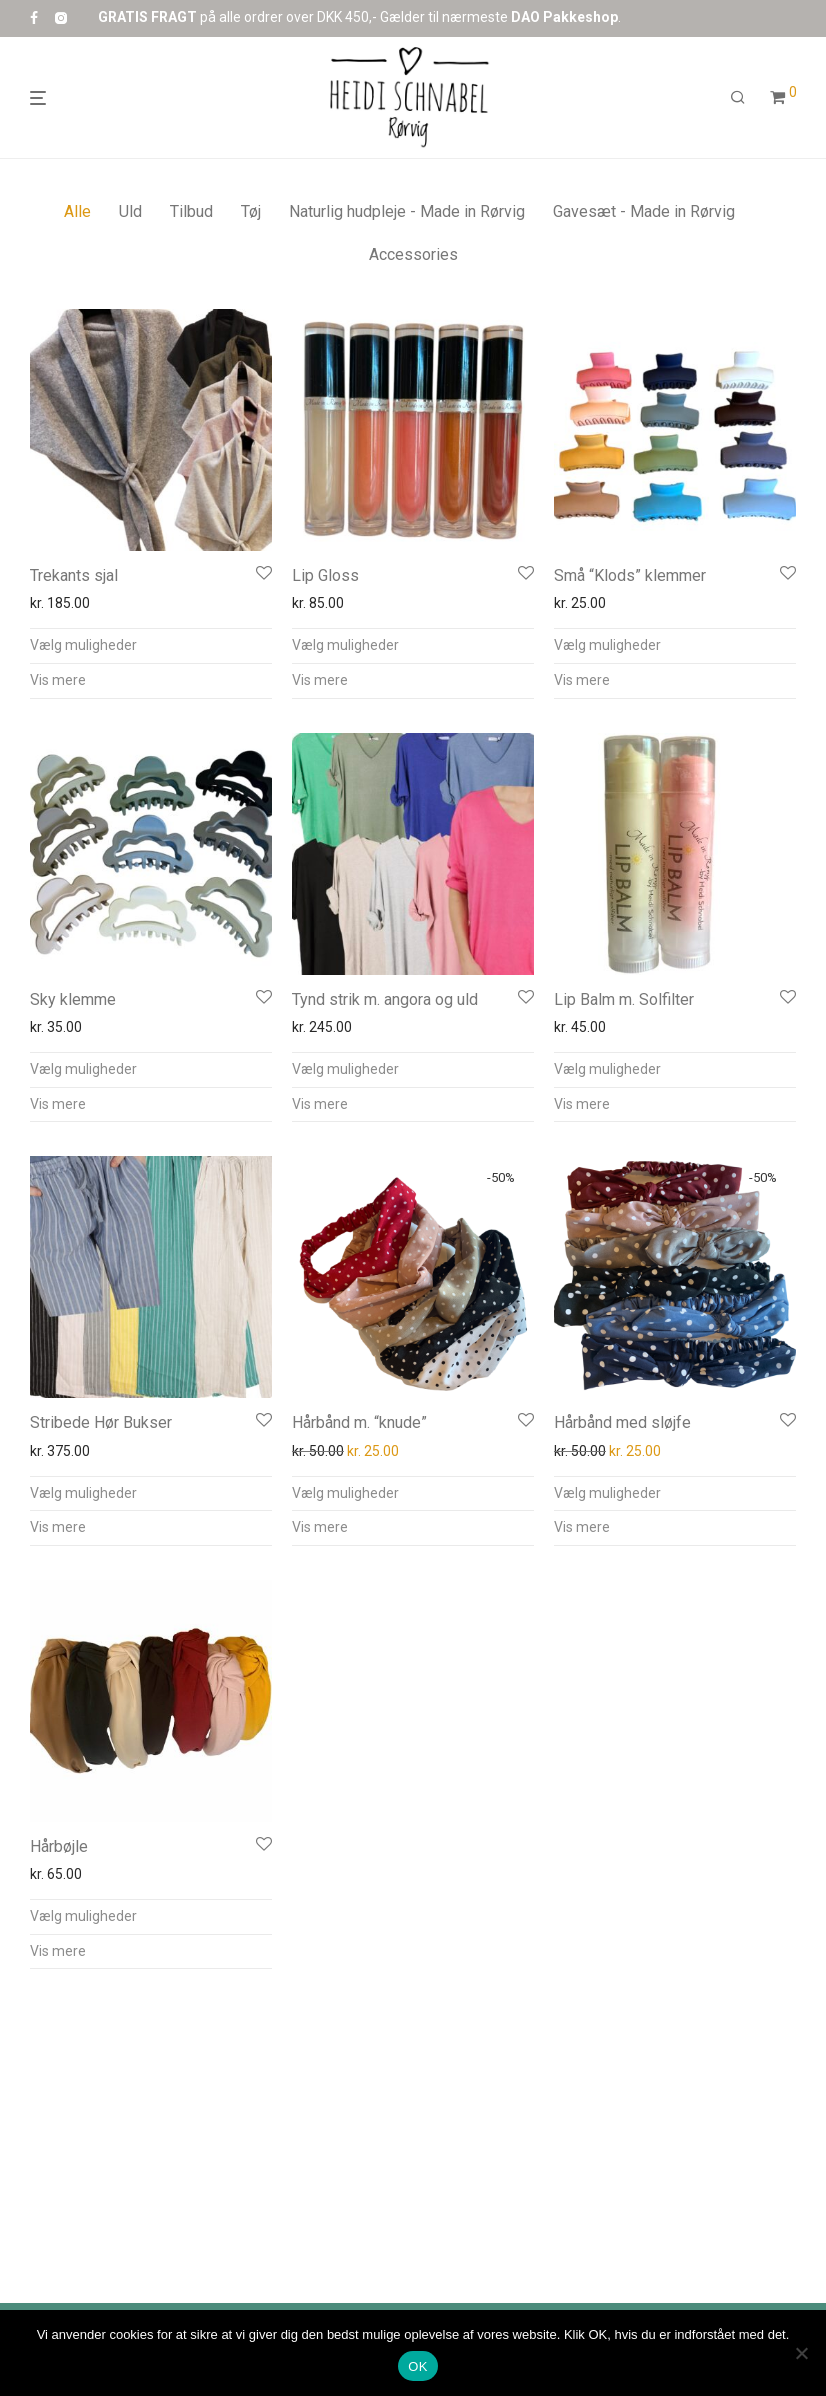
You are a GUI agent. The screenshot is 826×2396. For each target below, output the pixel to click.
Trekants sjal (74, 575)
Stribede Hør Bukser (101, 1422)
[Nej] (801, 2353)
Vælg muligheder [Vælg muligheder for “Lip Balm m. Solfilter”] (607, 1069)
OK (417, 2366)
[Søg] (738, 98)
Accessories (413, 254)
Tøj (251, 211)
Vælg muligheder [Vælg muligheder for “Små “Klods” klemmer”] (607, 645)
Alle (77, 211)
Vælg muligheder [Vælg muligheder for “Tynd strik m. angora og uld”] (345, 1069)
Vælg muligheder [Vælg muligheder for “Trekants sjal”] (83, 645)
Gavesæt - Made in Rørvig (644, 211)
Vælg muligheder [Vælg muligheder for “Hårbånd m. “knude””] (345, 1493)
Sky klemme (73, 999)
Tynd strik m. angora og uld (385, 999)
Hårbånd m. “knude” (359, 1422)
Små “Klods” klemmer (630, 575)
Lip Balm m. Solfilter (624, 999)
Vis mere (58, 680)
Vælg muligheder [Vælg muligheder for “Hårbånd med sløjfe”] (607, 1493)
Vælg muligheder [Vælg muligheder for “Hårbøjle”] (83, 1916)
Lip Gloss (325, 575)
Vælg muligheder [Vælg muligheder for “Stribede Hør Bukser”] (83, 1493)
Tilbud (191, 211)
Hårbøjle (59, 1846)
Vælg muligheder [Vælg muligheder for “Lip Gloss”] (345, 645)
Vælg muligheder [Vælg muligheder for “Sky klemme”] (83, 1069)
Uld (130, 211)
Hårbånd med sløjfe (622, 1422)
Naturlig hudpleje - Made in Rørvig (407, 211)
